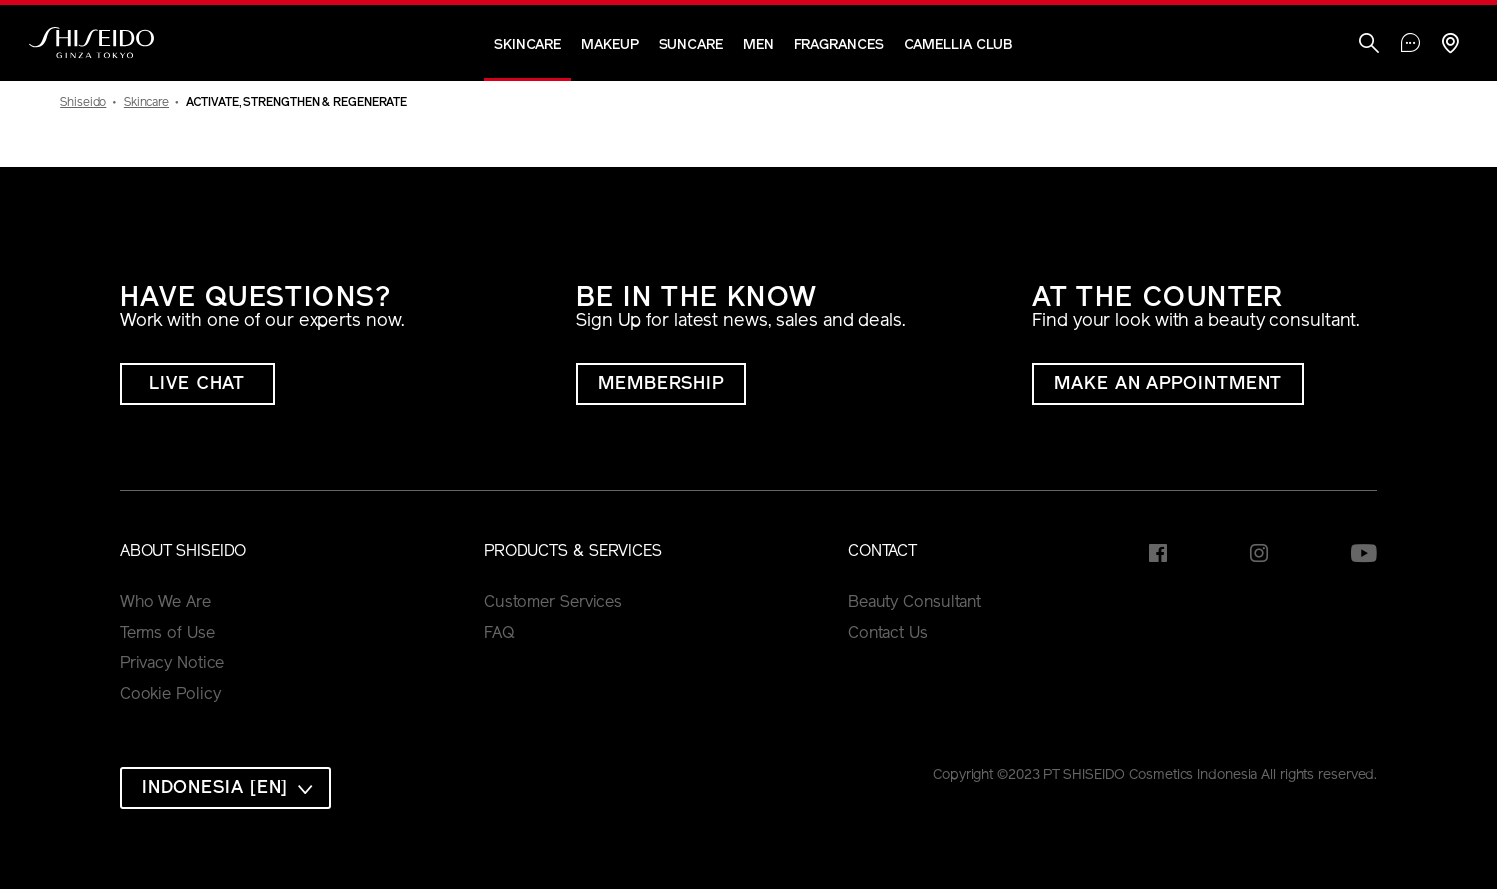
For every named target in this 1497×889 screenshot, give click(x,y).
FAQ (499, 634)
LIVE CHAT (197, 384)
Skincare (527, 45)
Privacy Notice (172, 664)
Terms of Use (167, 634)
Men (758, 45)
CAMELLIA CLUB (958, 45)
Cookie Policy (170, 695)
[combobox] (226, 788)
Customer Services (553, 603)
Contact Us (888, 634)
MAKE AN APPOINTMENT (1168, 384)
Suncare (691, 45)
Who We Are (165, 603)
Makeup (609, 45)
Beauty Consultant (914, 603)
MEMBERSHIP (661, 384)
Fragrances (839, 45)
